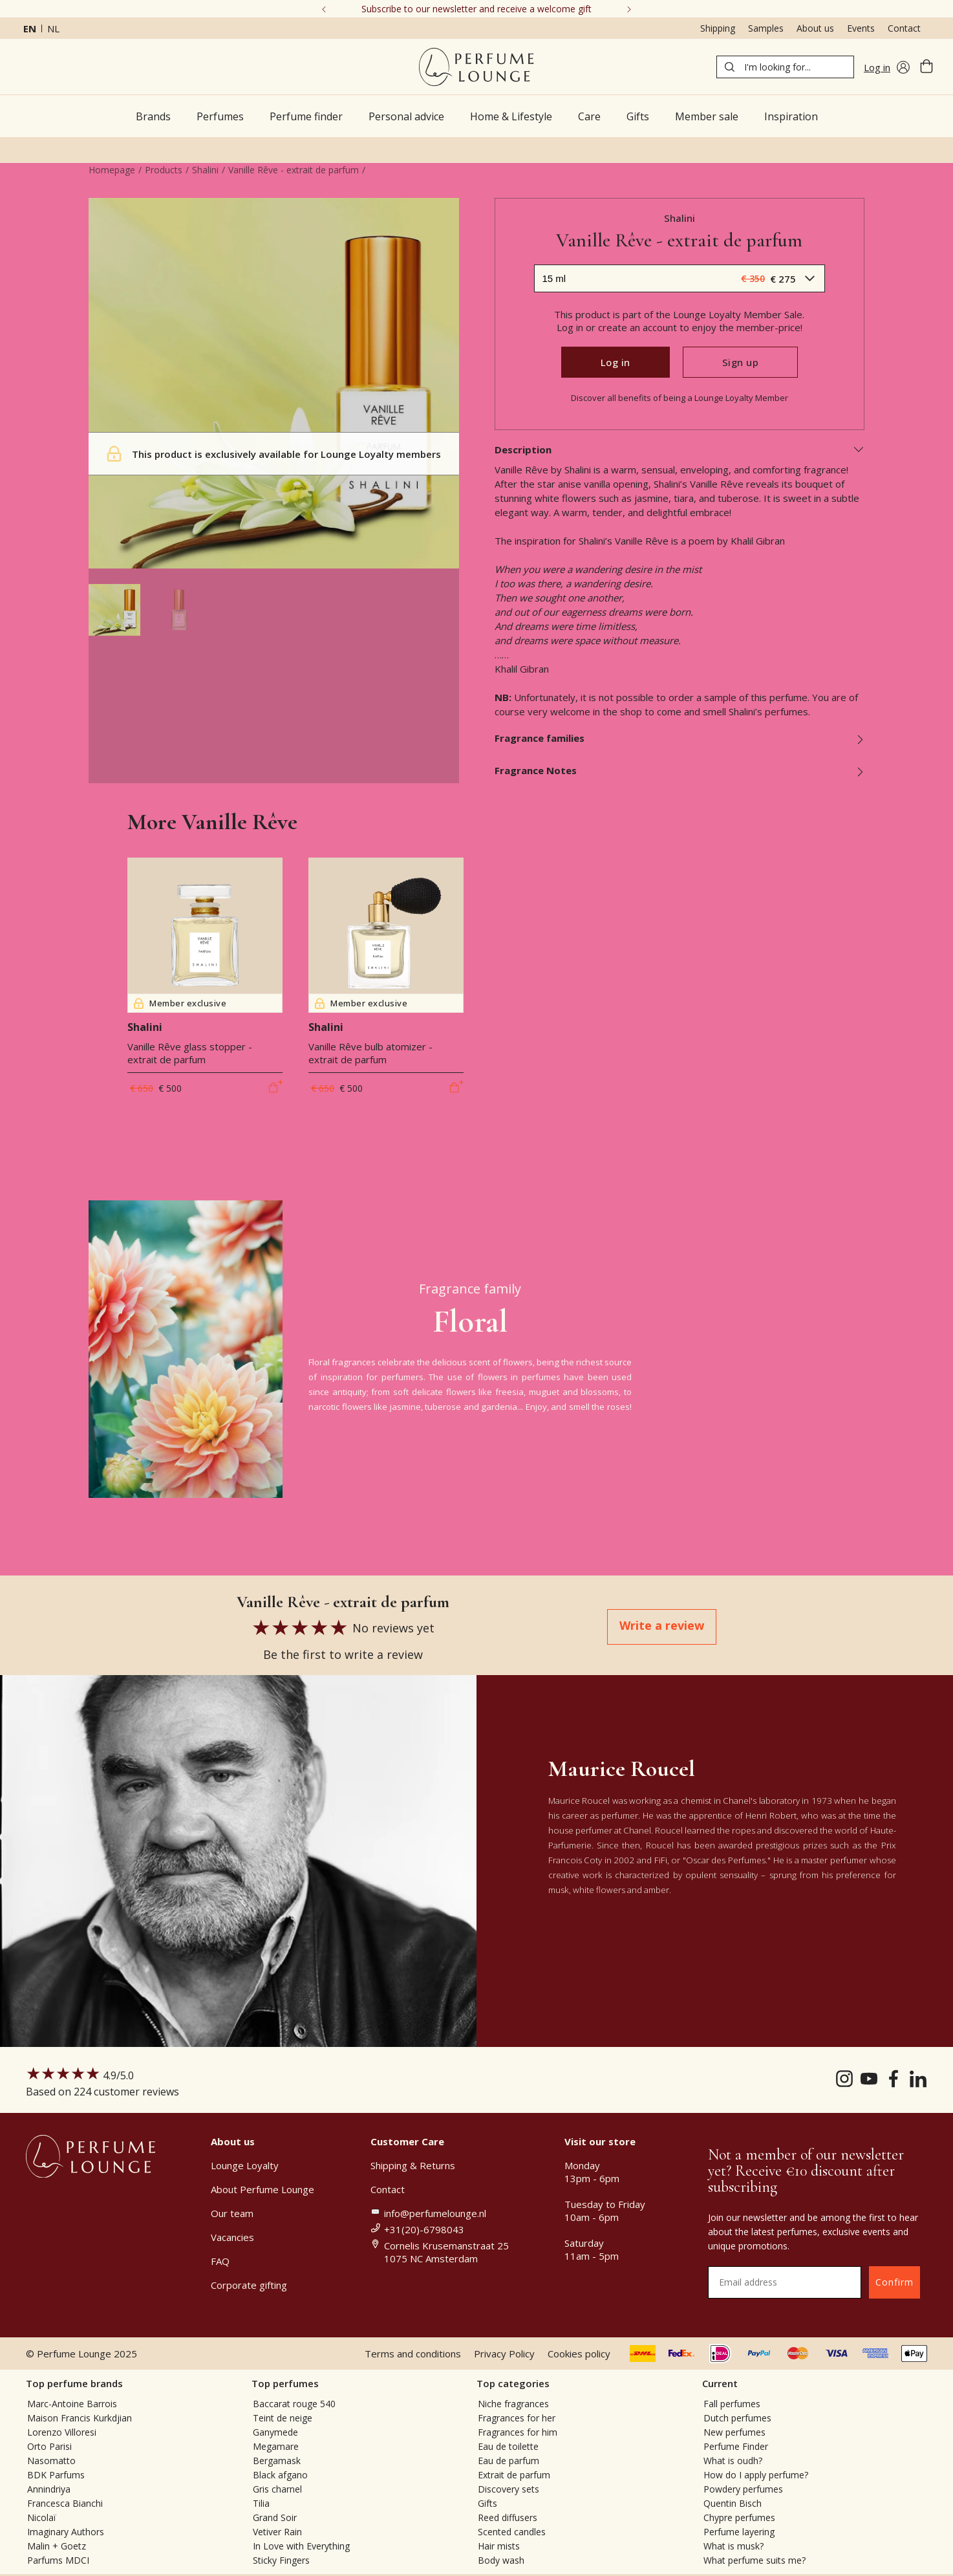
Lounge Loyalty (245, 2165)
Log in (615, 362)
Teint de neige (282, 2418)
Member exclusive (179, 1003)
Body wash (501, 2560)
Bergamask (277, 2460)
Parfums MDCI (58, 2560)
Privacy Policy (504, 2353)
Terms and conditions (413, 2353)
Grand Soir (275, 2517)
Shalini (205, 170)
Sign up (740, 362)
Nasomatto (51, 2460)
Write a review (661, 1625)
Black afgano (280, 2475)
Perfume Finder (735, 2446)
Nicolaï (41, 2517)
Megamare (276, 2446)
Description (680, 449)
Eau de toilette (508, 2446)
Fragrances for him (517, 2432)
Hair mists (499, 2546)
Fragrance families (680, 737)
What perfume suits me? (754, 2560)
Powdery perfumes (743, 2489)
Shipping (717, 28)
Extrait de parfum (514, 2475)
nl (53, 28)
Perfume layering (739, 2532)
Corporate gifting (249, 2284)
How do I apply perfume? (755, 2475)
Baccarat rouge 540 (294, 2403)
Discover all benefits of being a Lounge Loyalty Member (679, 398)
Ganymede (275, 2432)
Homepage (112, 170)
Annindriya (48, 2489)
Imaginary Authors (65, 2532)
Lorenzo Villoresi (61, 2432)
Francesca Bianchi (65, 2503)
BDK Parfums (56, 2475)
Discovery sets (508, 2489)
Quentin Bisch (732, 2503)
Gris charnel (277, 2489)
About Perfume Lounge (262, 2189)
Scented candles (512, 2532)
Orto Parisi (49, 2446)
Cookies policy (579, 2353)
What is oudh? (732, 2460)
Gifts (487, 2503)
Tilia (261, 2503)
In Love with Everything (301, 2546)
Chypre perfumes (739, 2517)
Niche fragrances (513, 2403)
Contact (904, 28)
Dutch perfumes (737, 2418)
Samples (766, 28)
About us (815, 28)
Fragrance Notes (680, 770)
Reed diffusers (507, 2517)
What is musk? (733, 2546)
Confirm (894, 2282)
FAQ (220, 2261)
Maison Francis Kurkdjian (79, 2418)
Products (163, 170)
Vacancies (232, 2237)
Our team (232, 2213)
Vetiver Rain (277, 2532)
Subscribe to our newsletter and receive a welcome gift (476, 9)
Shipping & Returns (412, 2165)
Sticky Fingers (281, 2560)
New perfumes (734, 2432)
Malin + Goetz (56, 2546)
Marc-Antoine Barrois (72, 2403)
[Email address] (784, 2282)
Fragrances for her (516, 2418)
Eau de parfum (508, 2460)
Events (861, 28)
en (29, 28)
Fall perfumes (731, 2403)
